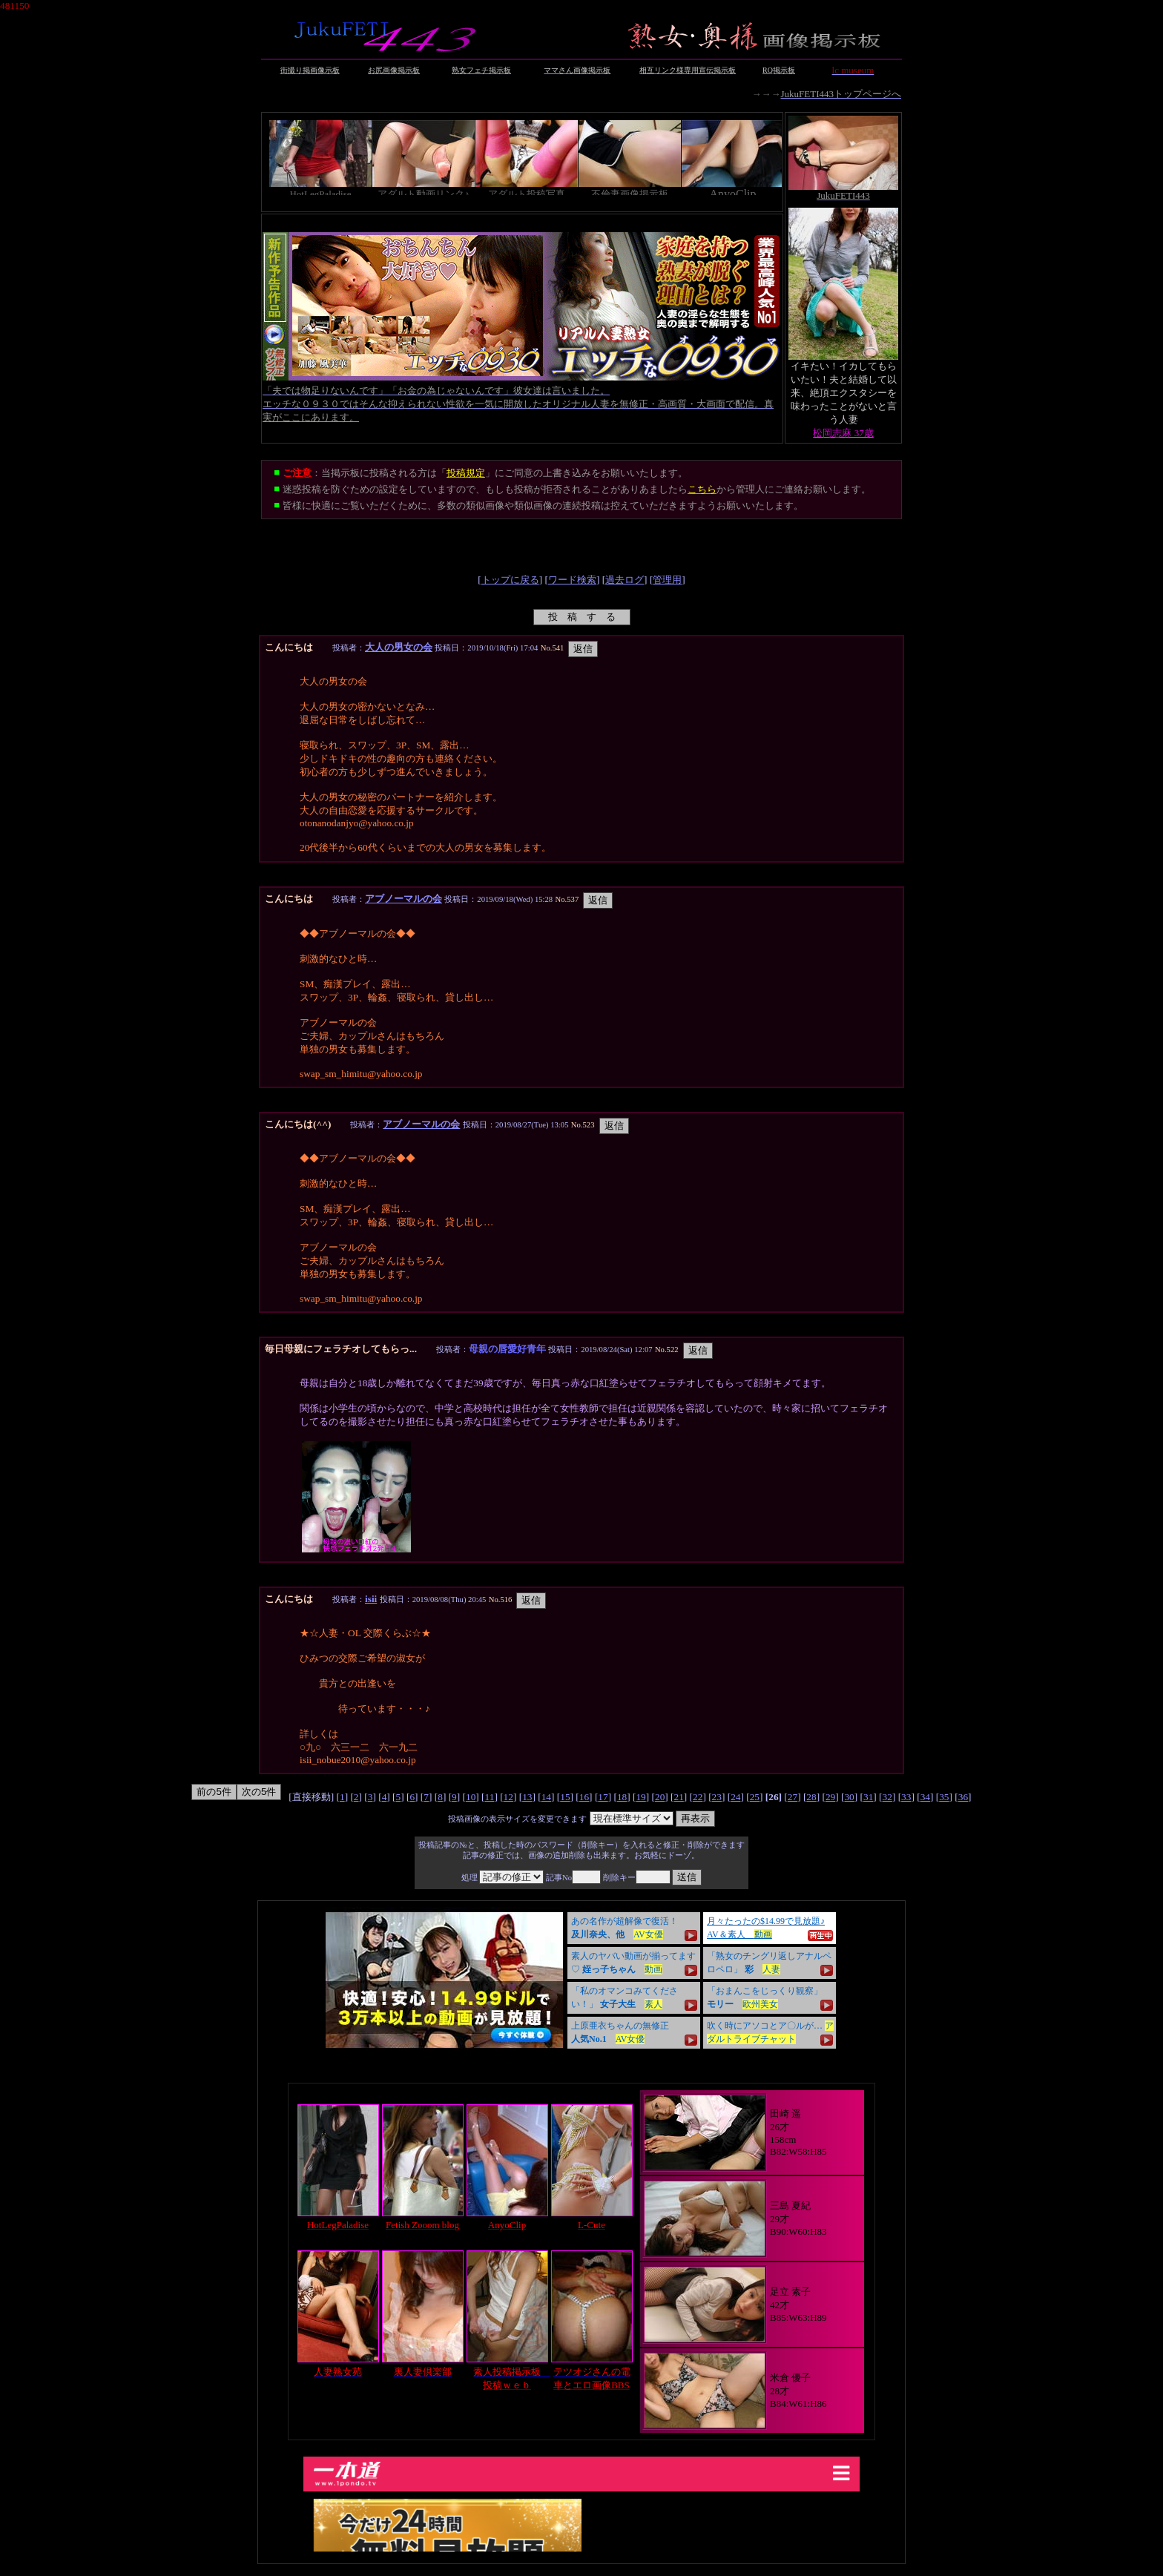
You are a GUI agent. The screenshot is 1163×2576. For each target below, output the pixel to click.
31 (868, 1796)
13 (527, 1796)
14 (546, 1796)
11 (490, 1796)
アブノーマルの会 (403, 898)
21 (679, 1796)
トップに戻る (510, 579)
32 (887, 1796)
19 (640, 1796)
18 (622, 1796)
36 (963, 1796)
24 (735, 1796)
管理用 (667, 579)
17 (602, 1796)
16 (584, 1796)
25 (755, 1796)
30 (849, 1796)
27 (792, 1796)
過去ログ (624, 579)
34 (925, 1796)
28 (811, 1796)
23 (717, 1796)
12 (508, 1796)
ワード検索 (572, 579)
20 (660, 1796)
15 (565, 1796)
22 (697, 1796)
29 (830, 1796)
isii (371, 1598)
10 (470, 1796)
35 (944, 1796)
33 (906, 1796)
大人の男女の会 (398, 647)
